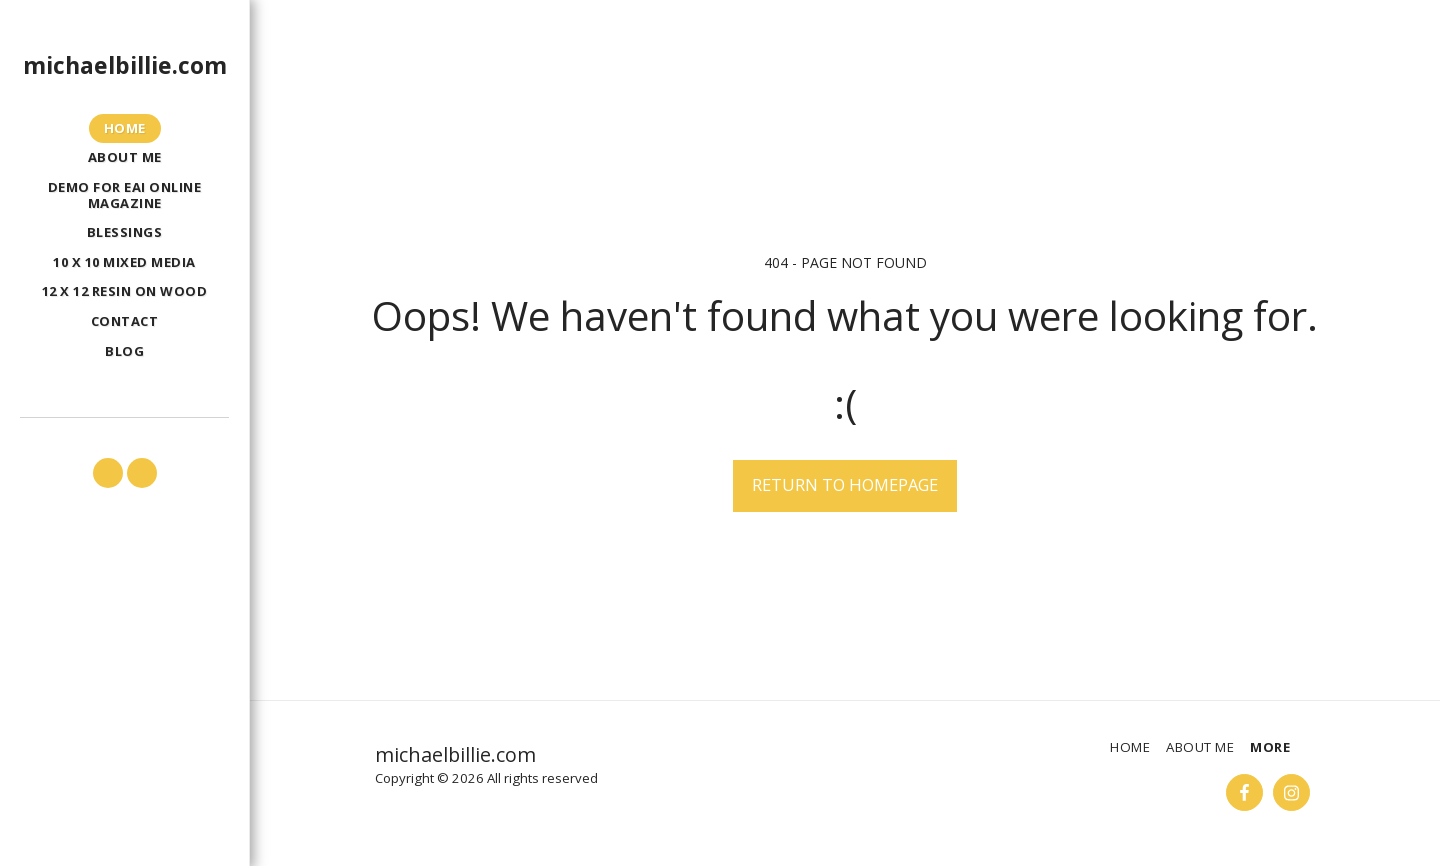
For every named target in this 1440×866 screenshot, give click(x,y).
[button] (108, 473)
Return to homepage (845, 484)
